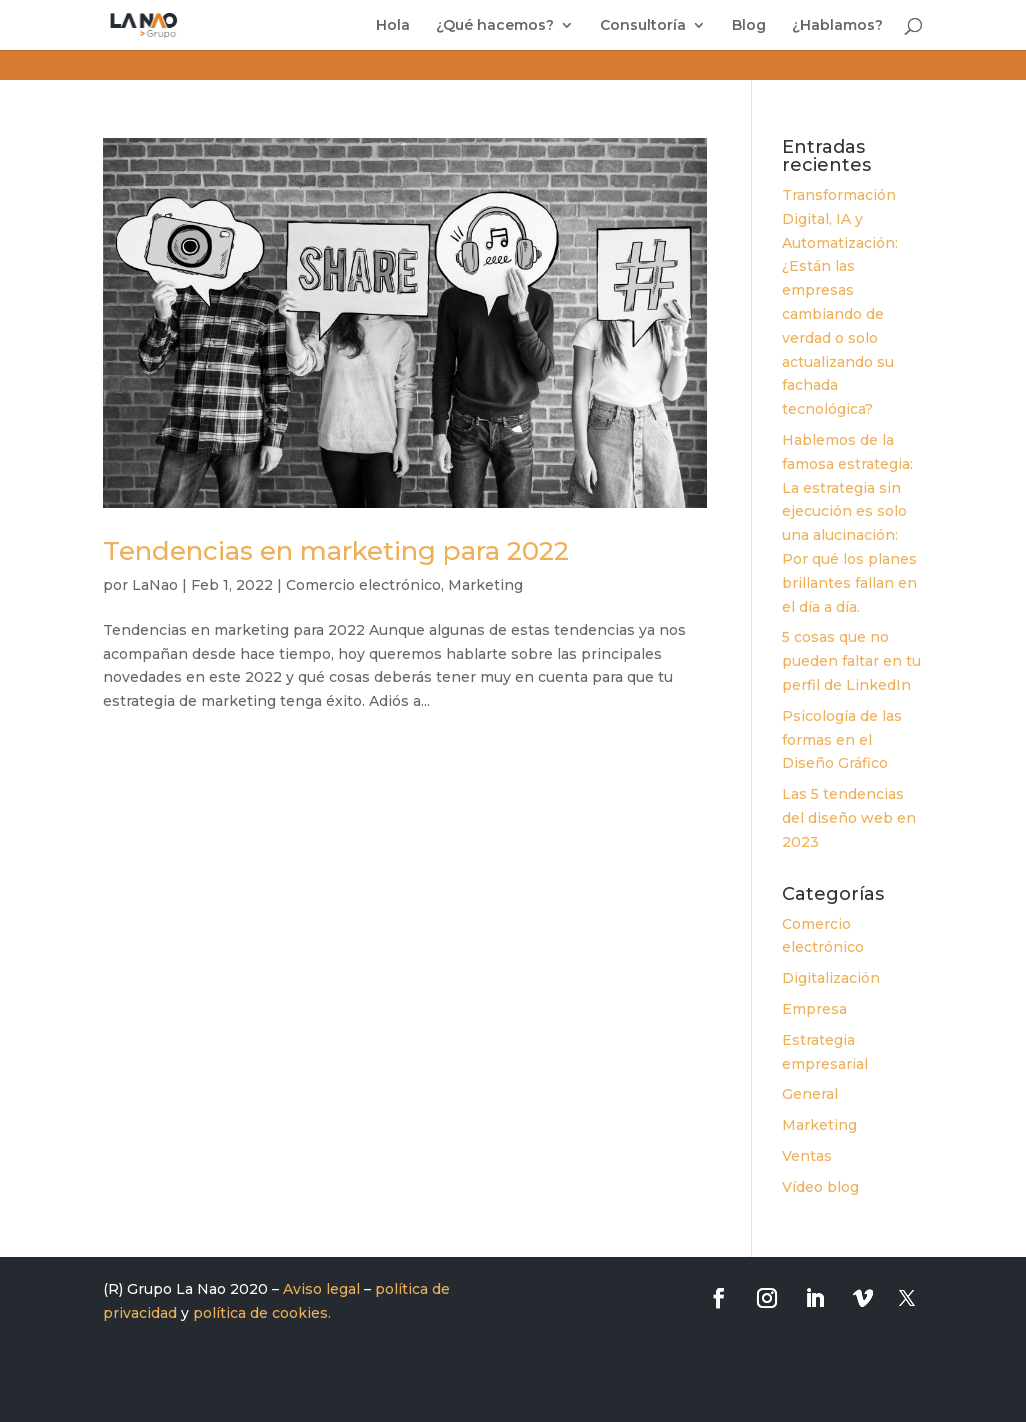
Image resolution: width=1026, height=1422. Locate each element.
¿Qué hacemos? (495, 26)
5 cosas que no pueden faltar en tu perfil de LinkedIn (851, 661)
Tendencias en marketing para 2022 (336, 551)
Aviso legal (321, 1289)
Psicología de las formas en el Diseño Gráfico (842, 740)
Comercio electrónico (363, 585)
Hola (393, 26)
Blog (749, 26)
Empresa (814, 1009)
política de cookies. (262, 1313)
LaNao (155, 585)
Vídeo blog (820, 1187)
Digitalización (831, 978)
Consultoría (643, 26)
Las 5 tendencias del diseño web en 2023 (849, 818)
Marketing (485, 585)
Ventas (807, 1156)
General (810, 1094)
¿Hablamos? (837, 26)
